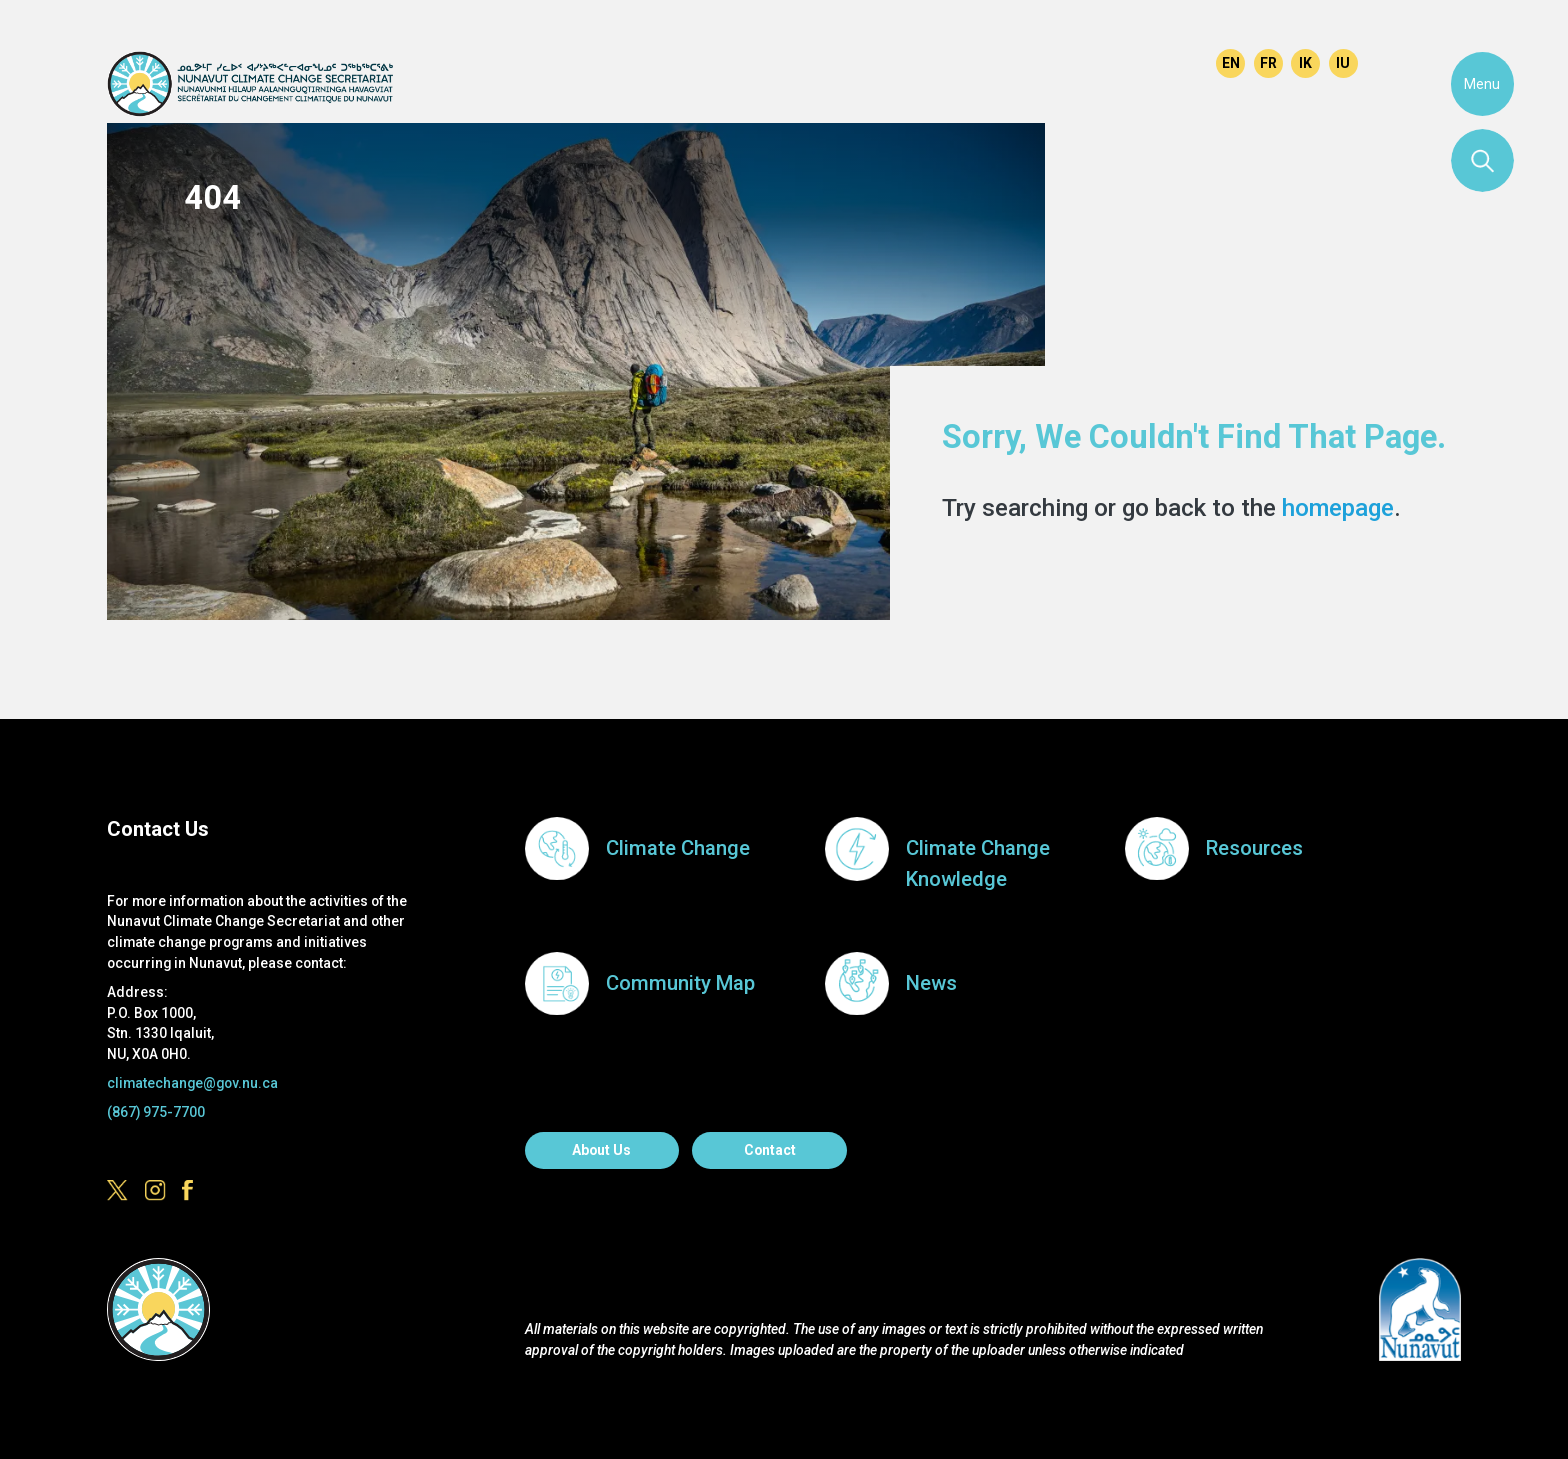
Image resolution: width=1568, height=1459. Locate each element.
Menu (1482, 84)
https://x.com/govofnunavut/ (1096, 59)
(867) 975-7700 (156, 1112)
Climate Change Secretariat (249, 83)
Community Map (680, 983)
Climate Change (678, 848)
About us (601, 1150)
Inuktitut (1343, 63)
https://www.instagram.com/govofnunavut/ (1133, 59)
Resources (1254, 848)
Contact (770, 1150)
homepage (1338, 507)
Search (1483, 161)
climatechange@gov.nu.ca (192, 1083)
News (931, 983)
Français (1268, 63)
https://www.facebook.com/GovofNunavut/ (1171, 59)
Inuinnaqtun (1305, 63)
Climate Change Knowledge (978, 863)
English (1230, 63)
